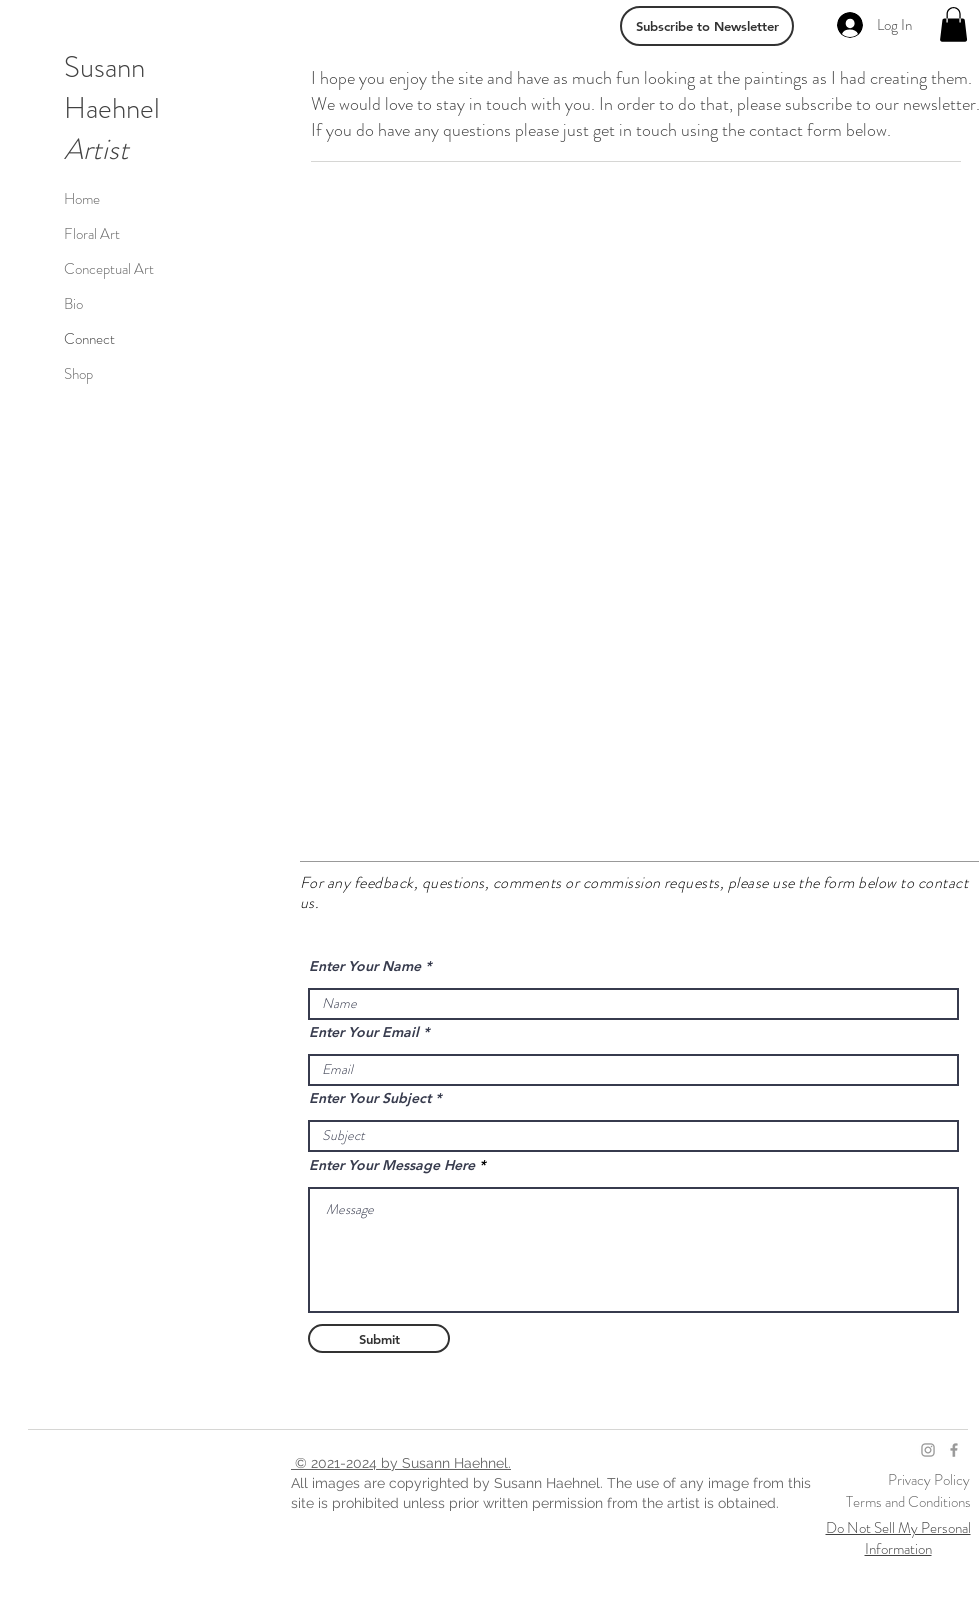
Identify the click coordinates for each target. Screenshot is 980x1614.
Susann (104, 67)
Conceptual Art (109, 269)
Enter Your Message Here (392, 1165)
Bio (73, 304)
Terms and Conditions (908, 1502)
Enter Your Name (365, 966)
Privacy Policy (930, 1480)
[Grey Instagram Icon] (928, 1450)
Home (82, 199)
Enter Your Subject (370, 1098)
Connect (89, 339)
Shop (78, 374)
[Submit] (379, 1338)
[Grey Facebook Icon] (954, 1450)
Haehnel (112, 108)
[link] (953, 24)
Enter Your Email (364, 1032)
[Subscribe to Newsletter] (707, 26)
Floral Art (92, 234)
